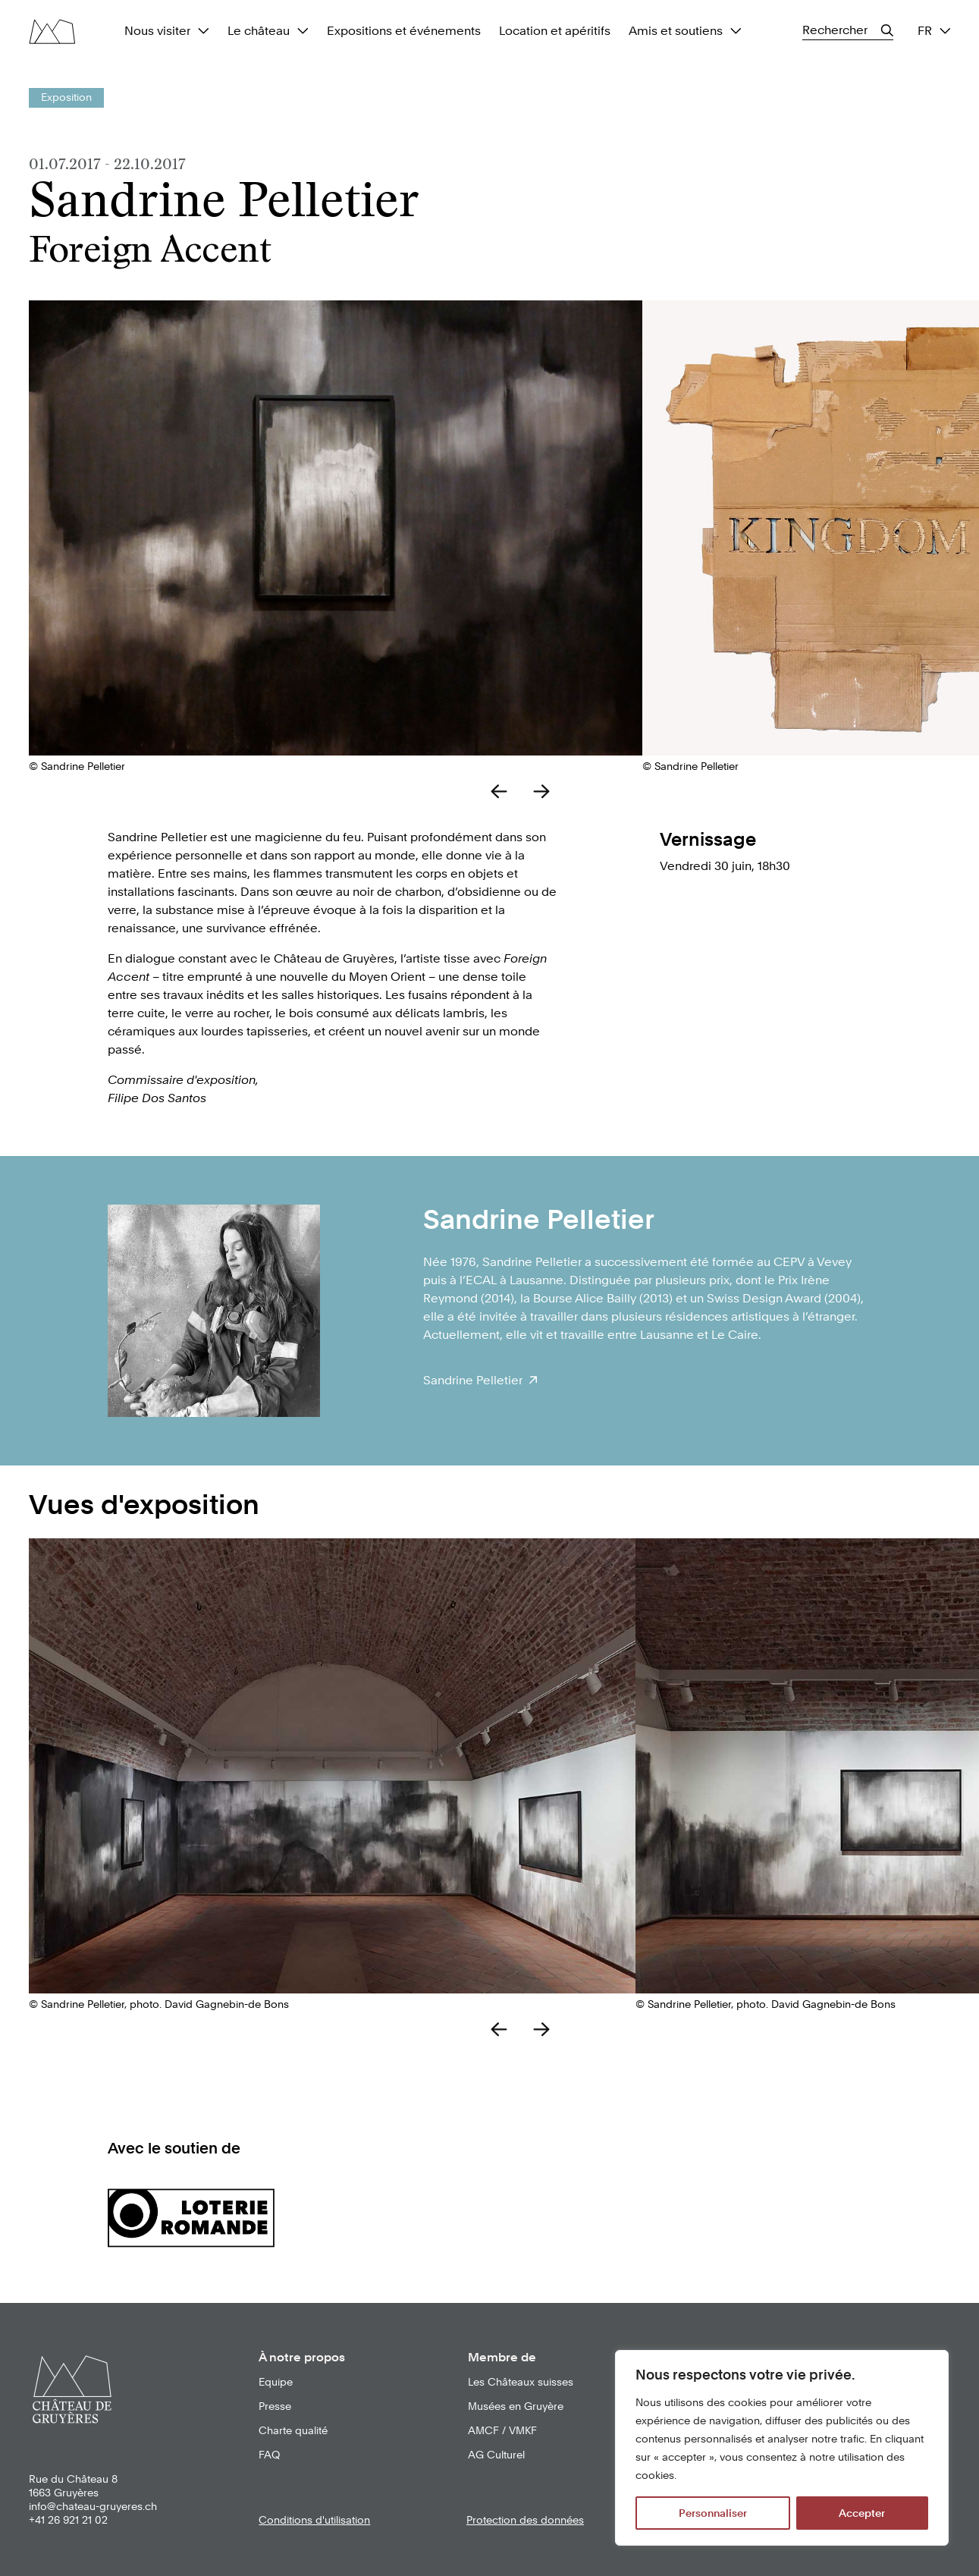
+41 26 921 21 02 (68, 2520)
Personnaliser (713, 2513)
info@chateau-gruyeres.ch (93, 2506)
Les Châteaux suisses (520, 2382)
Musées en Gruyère (515, 2406)
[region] (782, 2448)
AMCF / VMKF (502, 2430)
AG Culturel (496, 2455)
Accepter (862, 2513)
